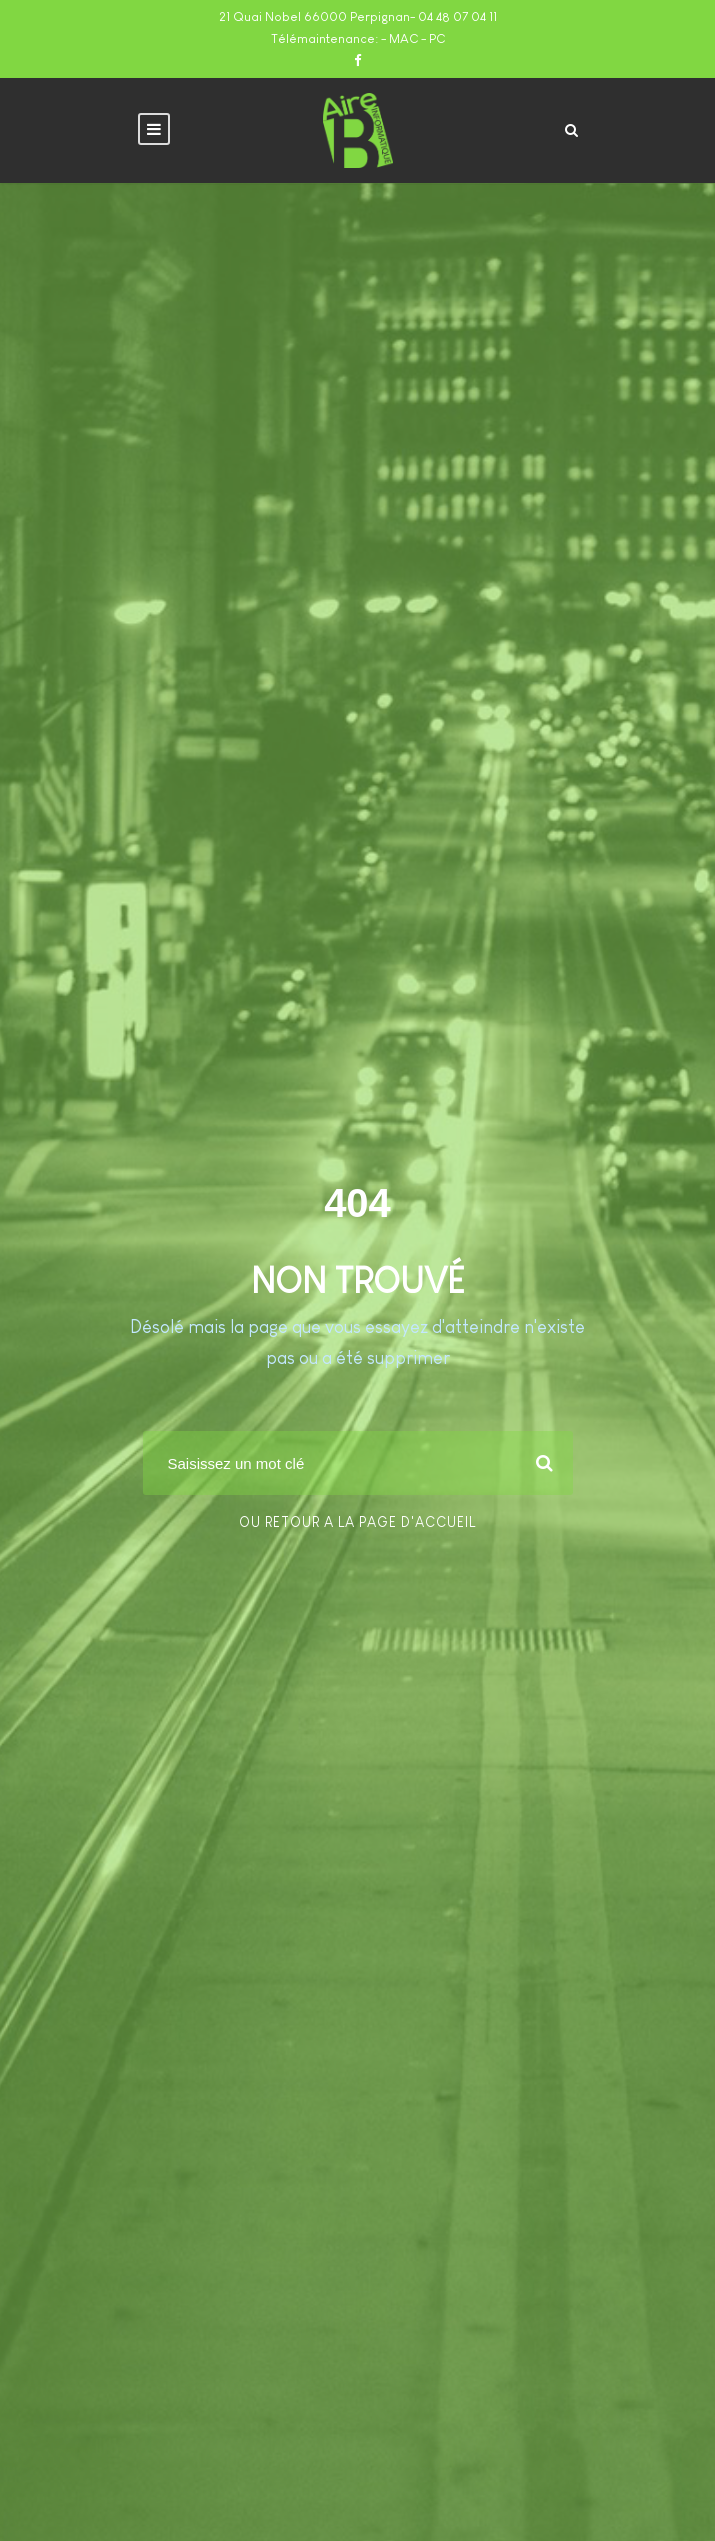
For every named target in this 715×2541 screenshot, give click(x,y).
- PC (433, 38)
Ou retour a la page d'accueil (357, 1522)
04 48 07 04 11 (457, 16)
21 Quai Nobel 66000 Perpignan (314, 16)
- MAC (401, 38)
